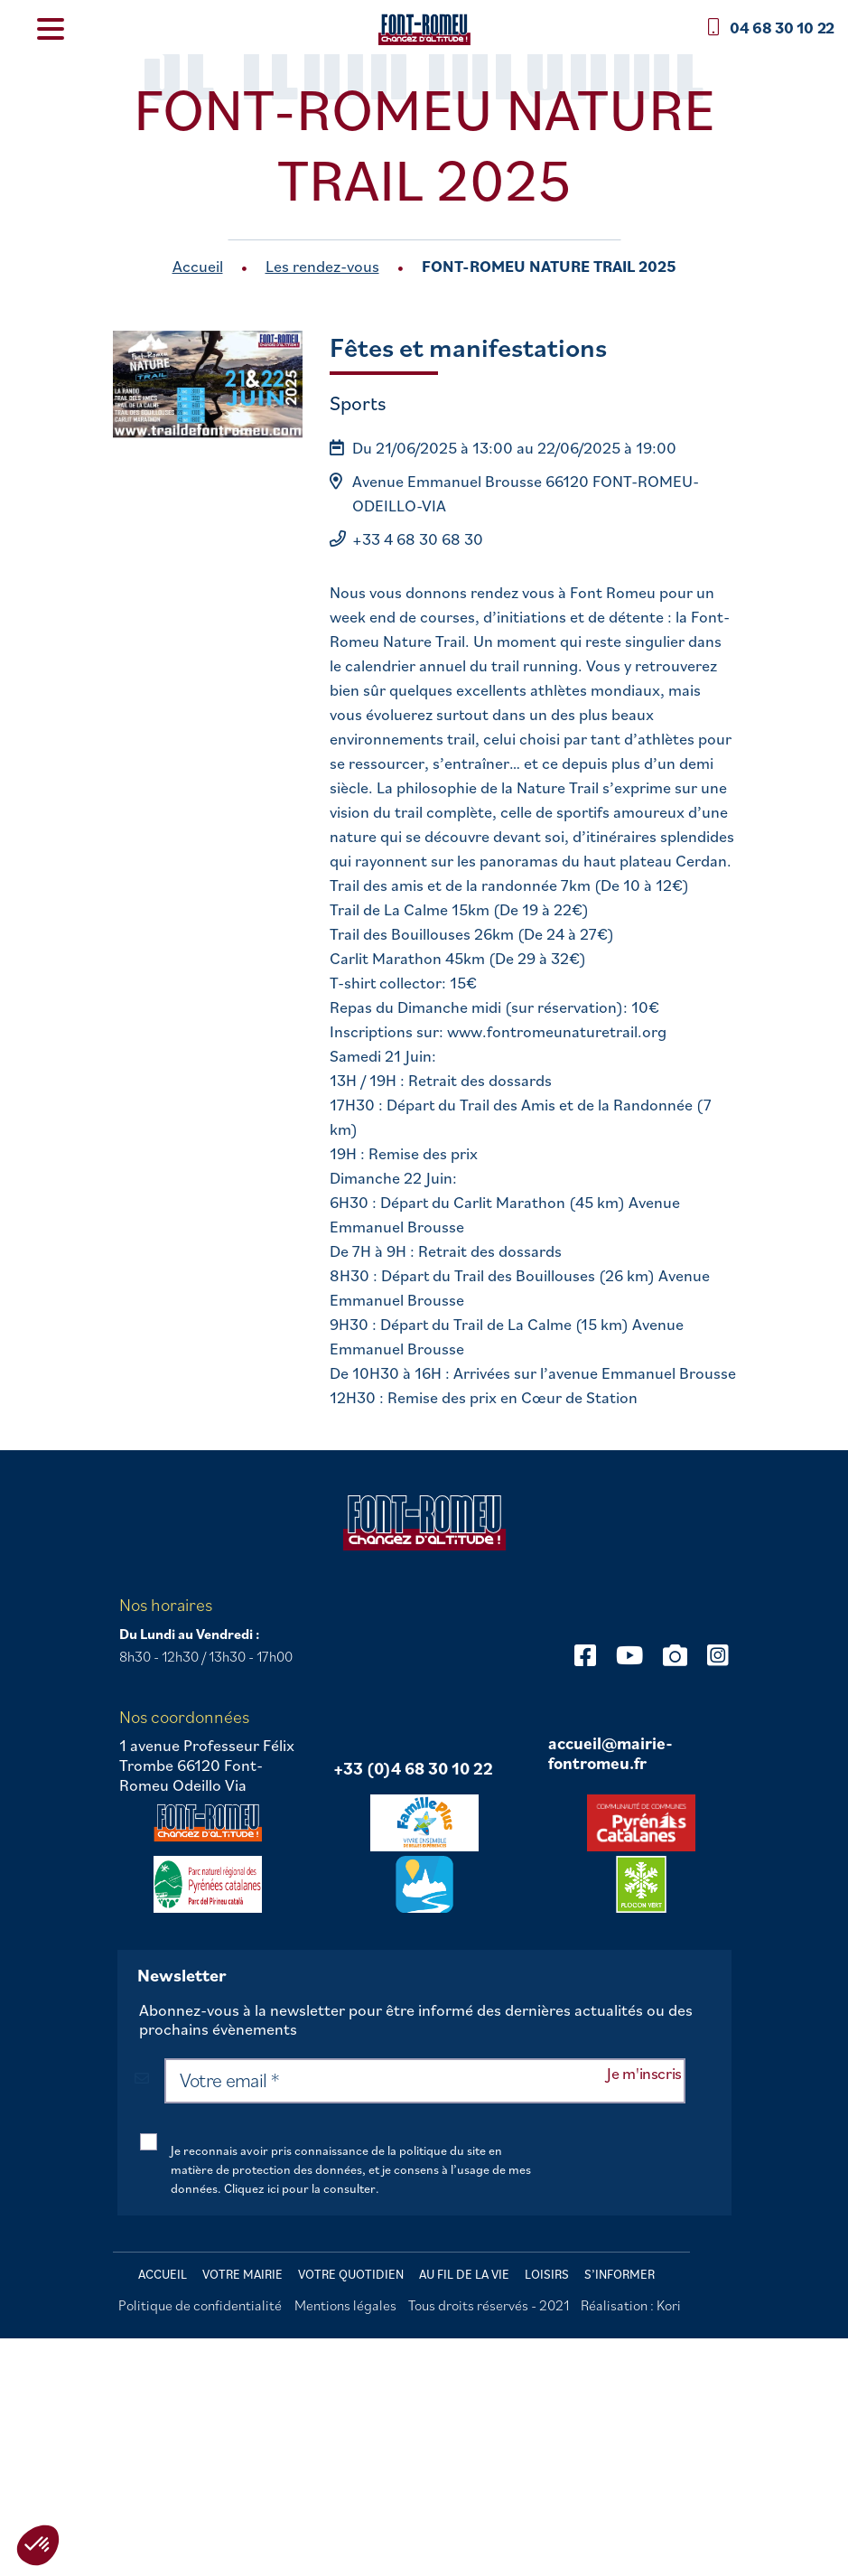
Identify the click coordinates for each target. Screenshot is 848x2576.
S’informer (619, 2274)
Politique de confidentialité (200, 2305)
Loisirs (547, 2274)
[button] (38, 2545)
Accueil (197, 266)
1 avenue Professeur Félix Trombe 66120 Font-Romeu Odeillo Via (206, 1765)
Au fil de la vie (464, 2274)
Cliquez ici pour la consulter (300, 2188)
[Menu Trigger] (50, 27)
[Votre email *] (424, 2080)
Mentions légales (345, 2305)
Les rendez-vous (322, 266)
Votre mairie (242, 2274)
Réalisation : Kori (631, 2305)
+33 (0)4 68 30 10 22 (413, 1769)
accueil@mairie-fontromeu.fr (610, 1753)
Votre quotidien (351, 2274)
